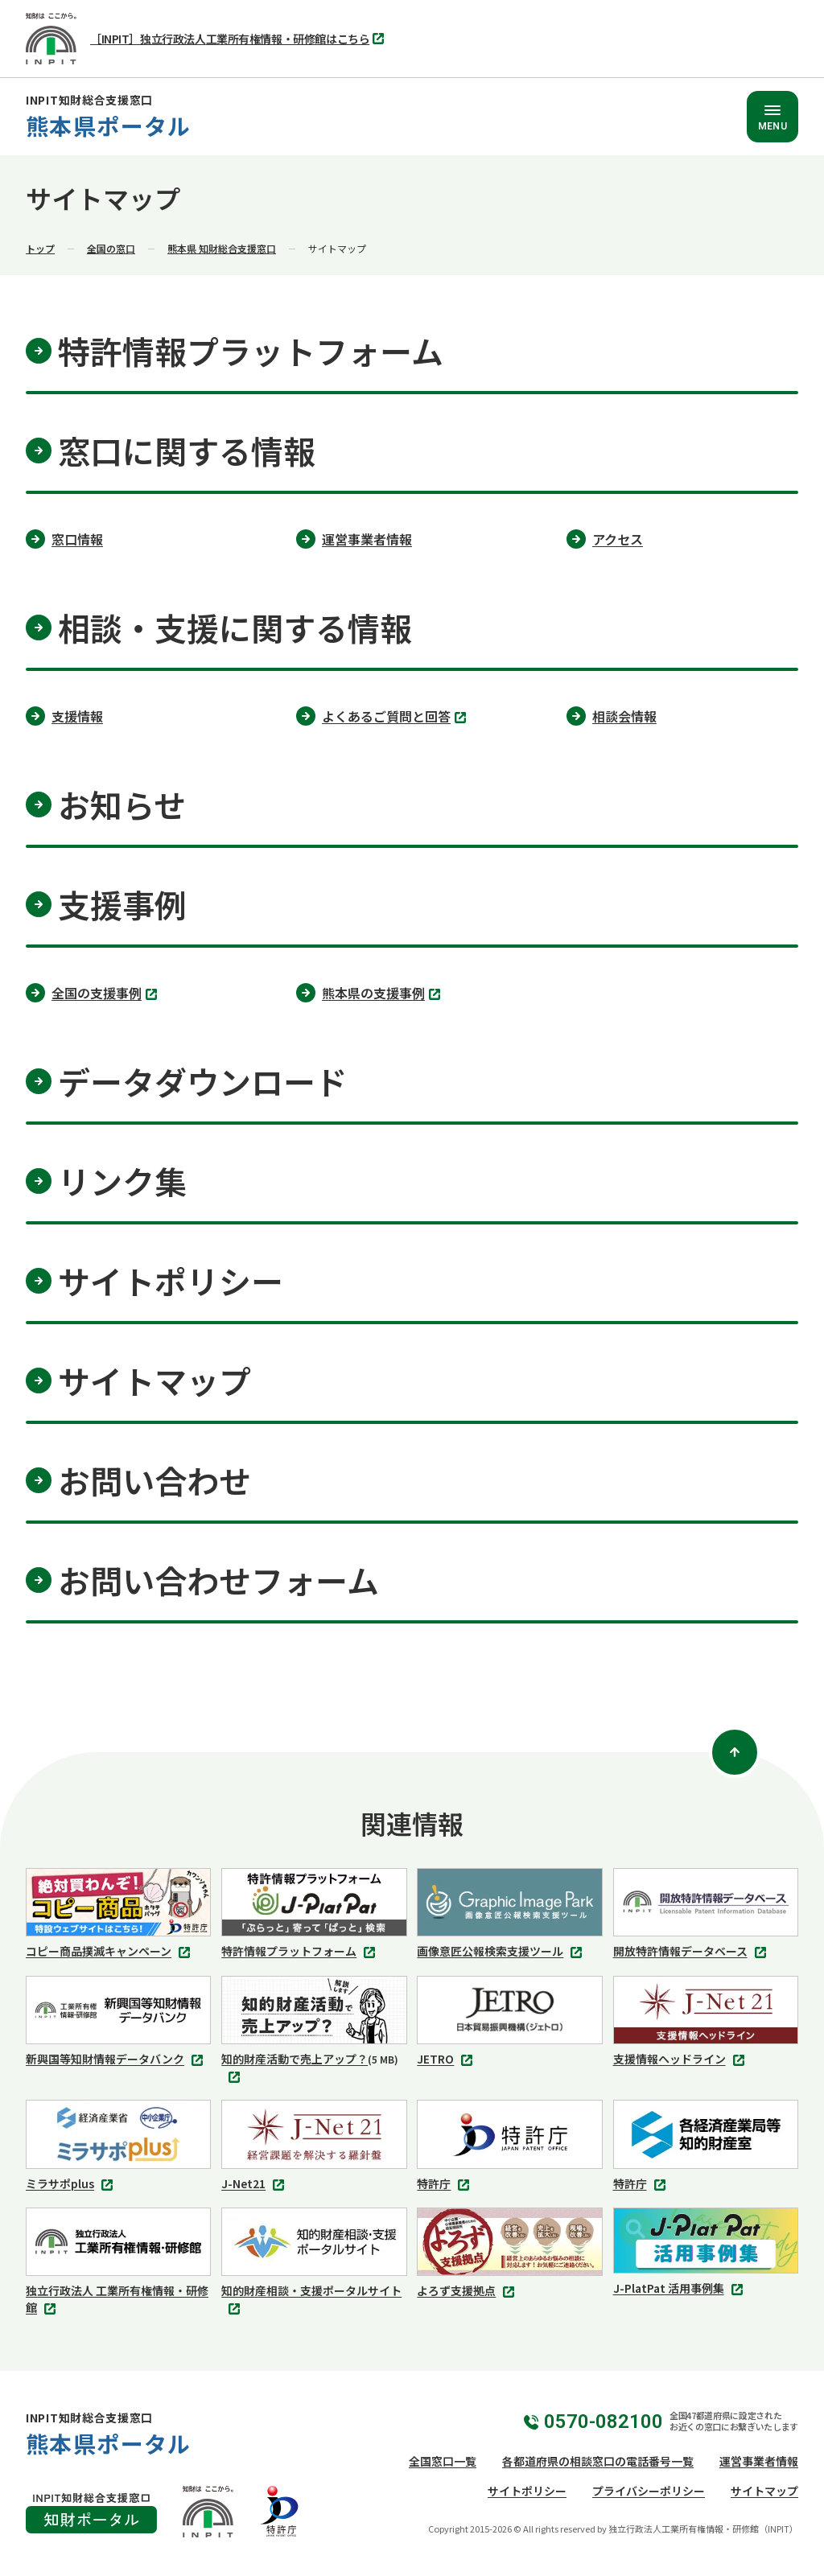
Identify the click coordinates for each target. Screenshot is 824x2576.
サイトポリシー (527, 2491)
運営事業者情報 (758, 2461)
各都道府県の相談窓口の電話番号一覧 (598, 2461)
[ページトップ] (734, 1752)
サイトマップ (764, 2491)
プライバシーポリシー (648, 2491)
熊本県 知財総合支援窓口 (221, 248)
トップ (40, 248)
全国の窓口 (111, 248)
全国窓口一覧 (442, 2461)
